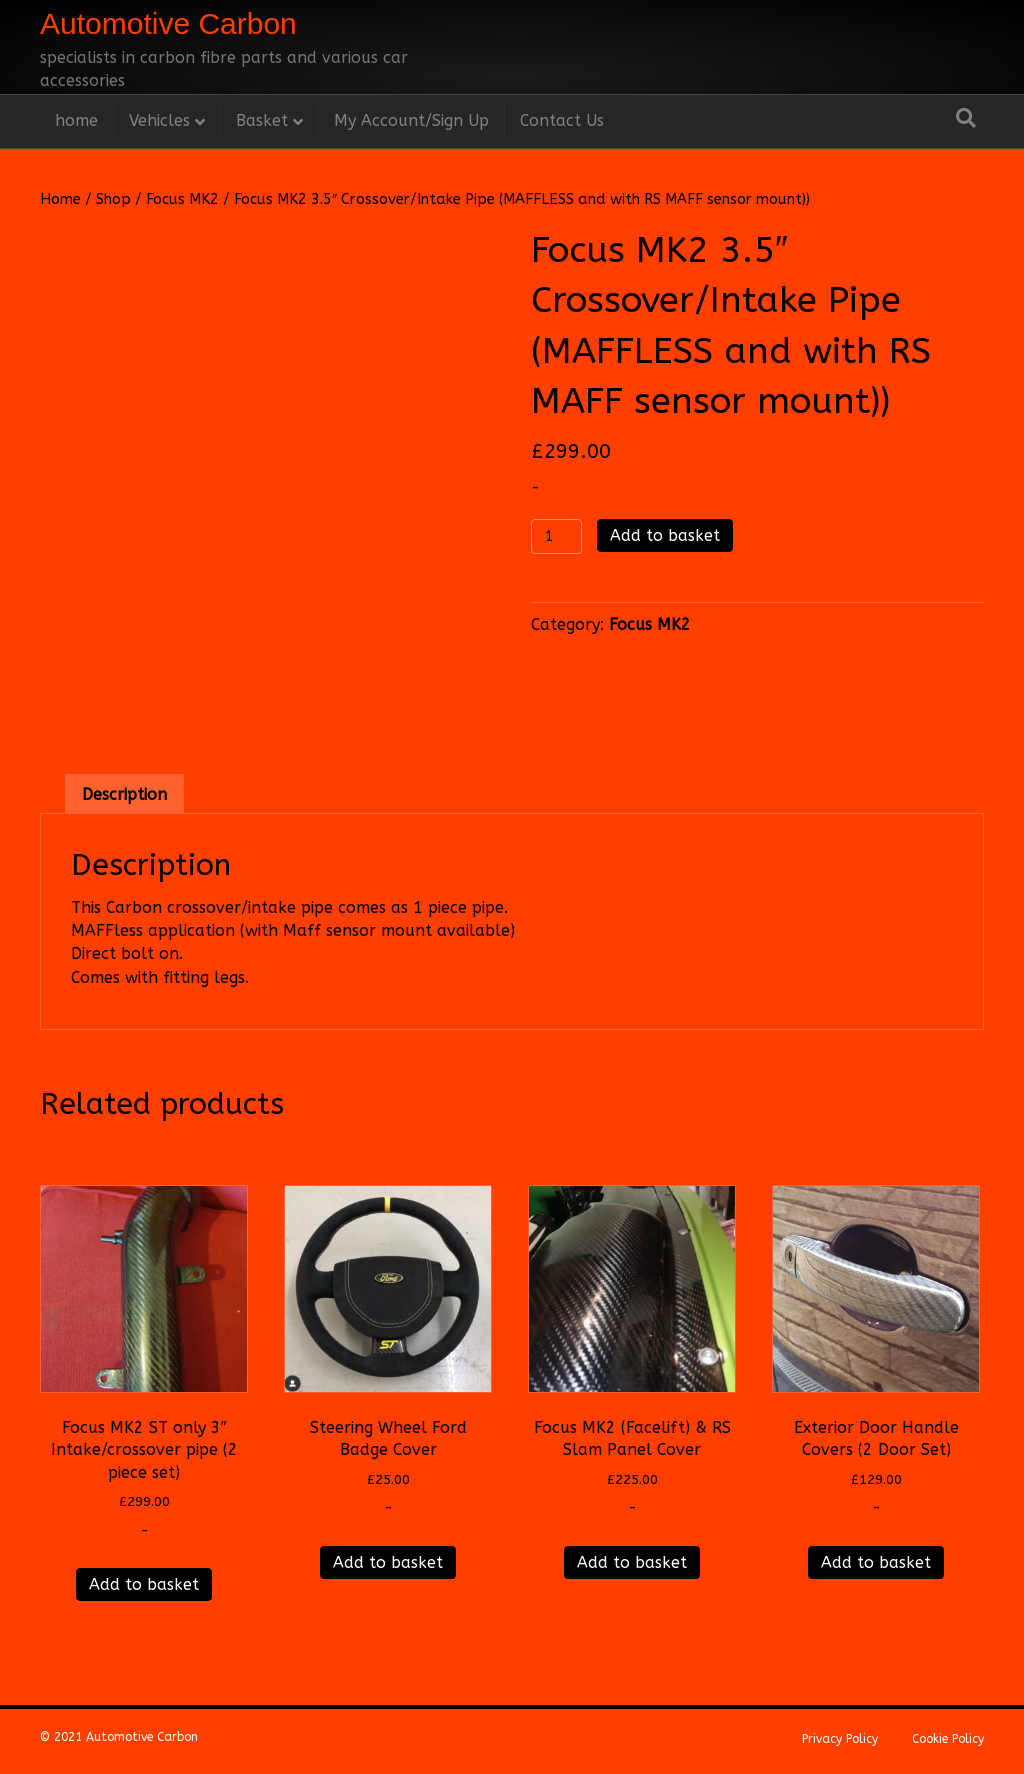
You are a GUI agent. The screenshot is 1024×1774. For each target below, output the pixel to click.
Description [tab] (124, 794)
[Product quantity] (556, 536)
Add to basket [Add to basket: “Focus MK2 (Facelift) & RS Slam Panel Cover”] (632, 1562)
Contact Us (562, 120)
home (76, 120)
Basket (262, 120)
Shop (113, 199)
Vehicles (159, 120)
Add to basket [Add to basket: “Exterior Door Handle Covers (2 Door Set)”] (876, 1562)
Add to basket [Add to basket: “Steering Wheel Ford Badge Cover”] (388, 1562)
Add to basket (665, 535)
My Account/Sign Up (411, 120)
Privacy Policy (840, 1739)
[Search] (966, 118)
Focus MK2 (182, 199)
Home (60, 199)
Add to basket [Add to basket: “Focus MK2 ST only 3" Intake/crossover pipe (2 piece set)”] (144, 1584)
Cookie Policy (948, 1739)
